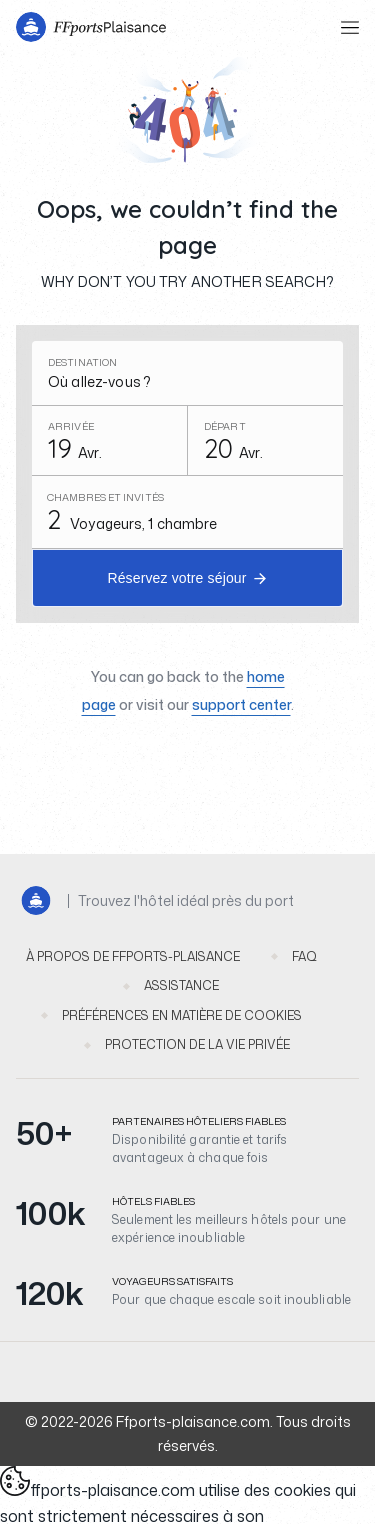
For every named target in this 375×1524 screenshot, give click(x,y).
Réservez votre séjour (176, 578)
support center (241, 704)
